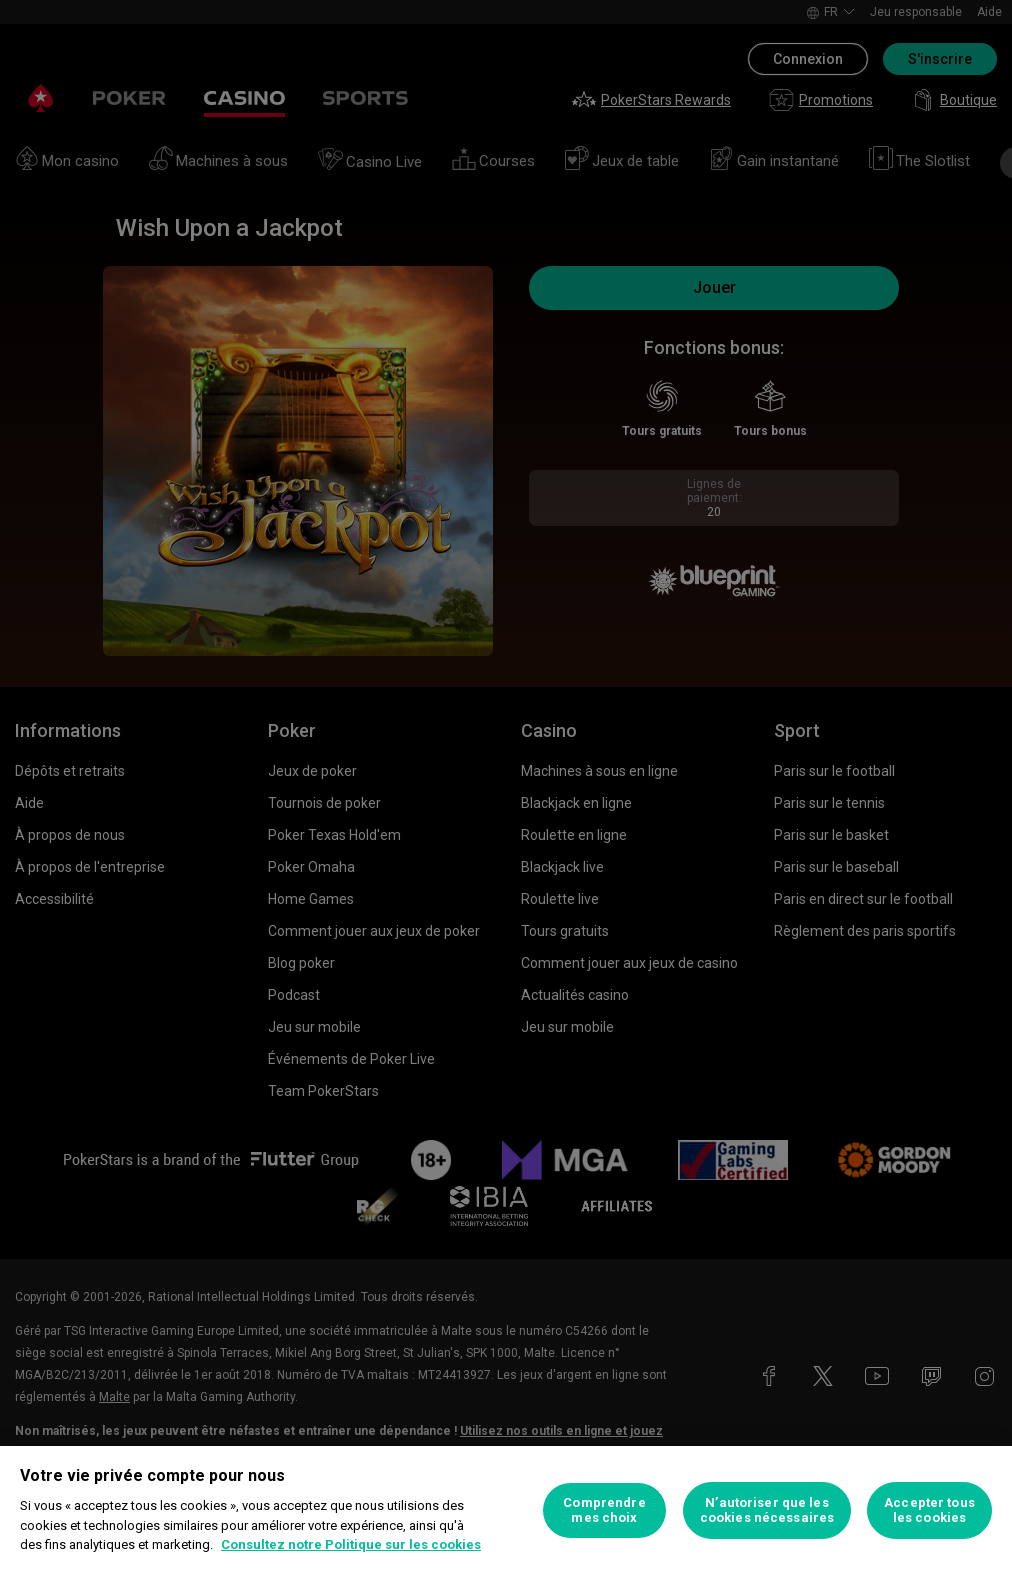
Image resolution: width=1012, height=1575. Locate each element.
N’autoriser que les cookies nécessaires (767, 1510)
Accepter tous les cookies (929, 1510)
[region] (506, 1510)
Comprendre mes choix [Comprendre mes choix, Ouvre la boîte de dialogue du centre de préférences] (604, 1510)
